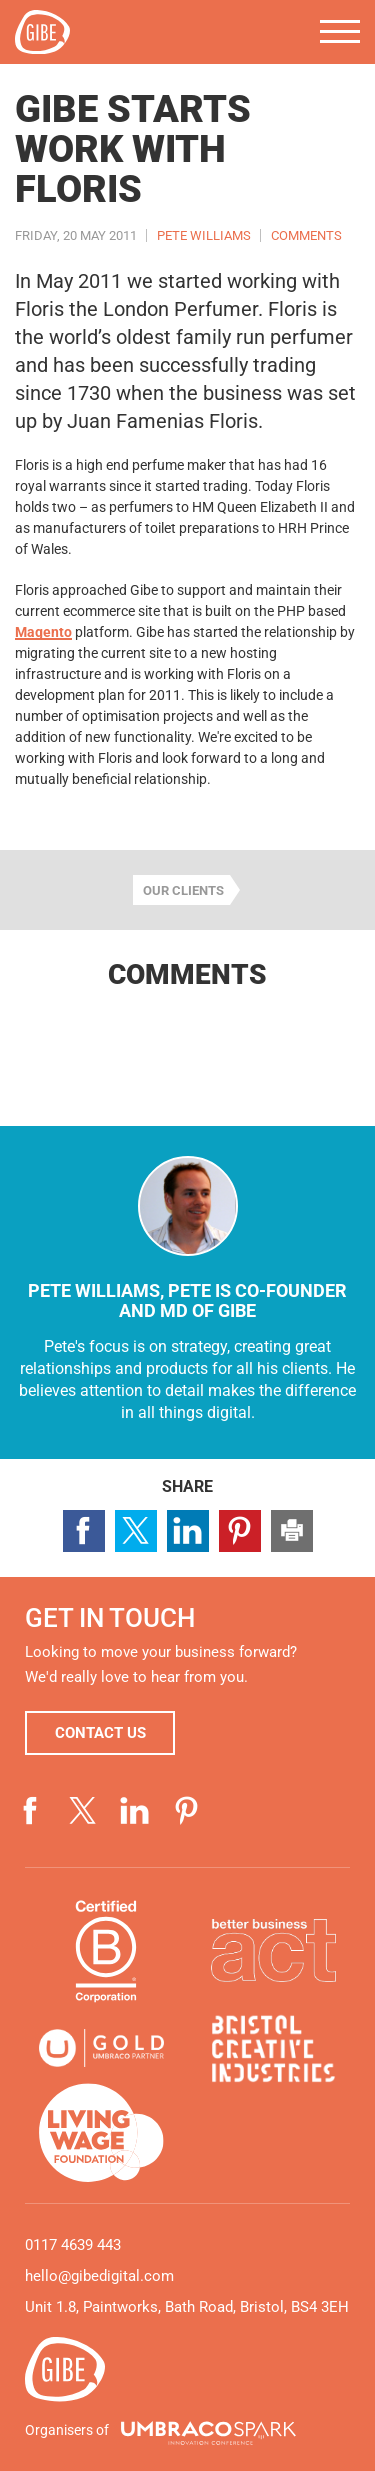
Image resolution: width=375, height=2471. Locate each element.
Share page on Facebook (84, 1531)
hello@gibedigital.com (99, 2276)
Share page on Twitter (136, 1531)
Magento (43, 632)
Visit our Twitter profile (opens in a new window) (83, 1811)
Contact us (100, 1733)
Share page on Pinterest (240, 1531)
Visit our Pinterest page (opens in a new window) (187, 1811)
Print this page (292, 1531)
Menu (340, 31)
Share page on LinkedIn (188, 1531)
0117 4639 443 (73, 2245)
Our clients (183, 890)
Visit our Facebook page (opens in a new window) (31, 1811)
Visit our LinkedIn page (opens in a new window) (135, 1811)
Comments (306, 235)
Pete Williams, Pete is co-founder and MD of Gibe (187, 1300)
